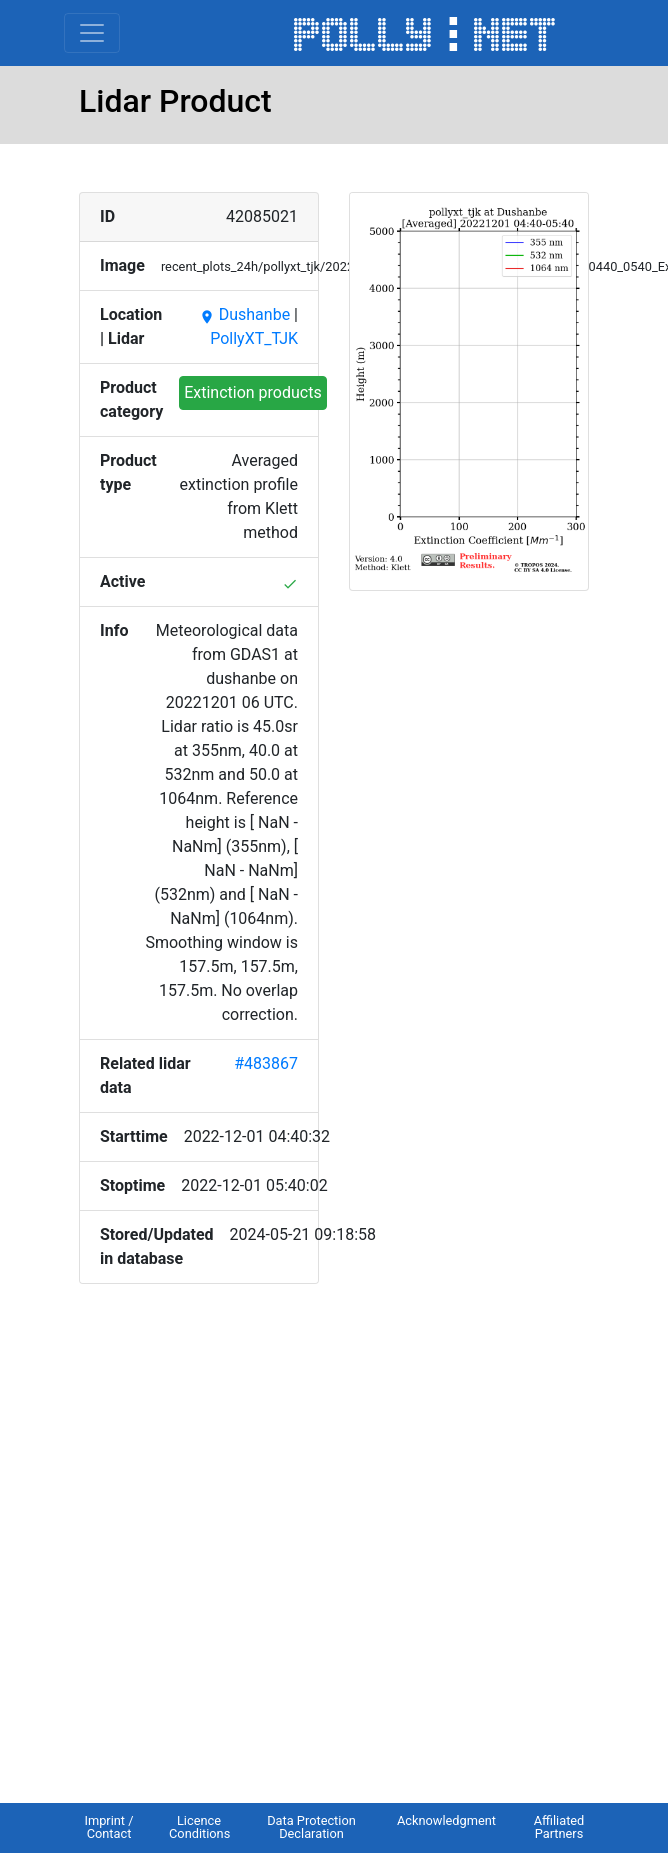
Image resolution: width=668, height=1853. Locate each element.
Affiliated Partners (559, 1827)
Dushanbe (244, 314)
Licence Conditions (199, 1827)
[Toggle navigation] (92, 33)
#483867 (266, 1063)
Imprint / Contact (108, 1827)
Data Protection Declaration (311, 1827)
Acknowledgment (446, 1820)
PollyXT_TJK (254, 338)
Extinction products (253, 392)
